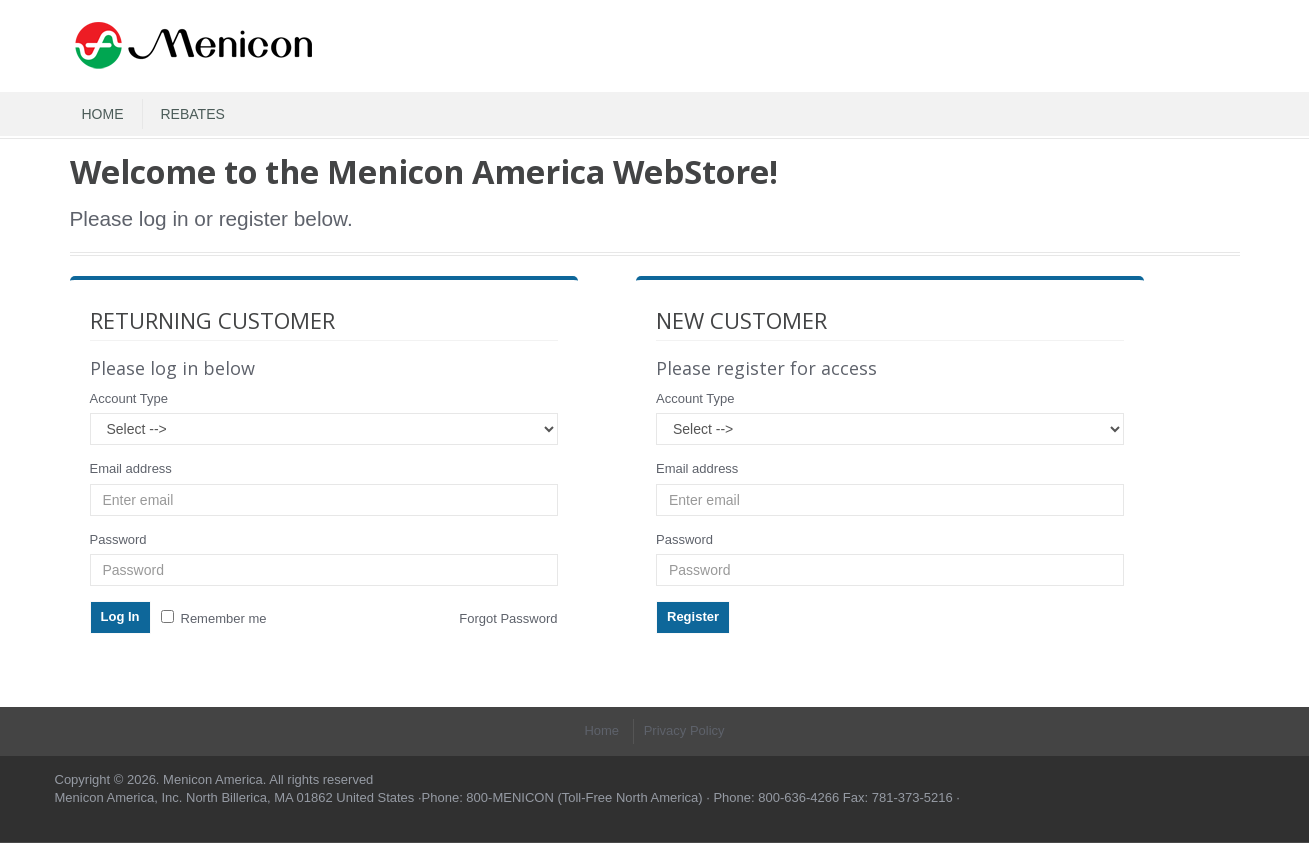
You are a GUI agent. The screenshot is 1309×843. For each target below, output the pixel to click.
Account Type (129, 398)
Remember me (214, 618)
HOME (103, 114)
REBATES (193, 114)
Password (118, 539)
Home (601, 730)
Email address (131, 468)
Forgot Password (508, 618)
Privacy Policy (684, 730)
